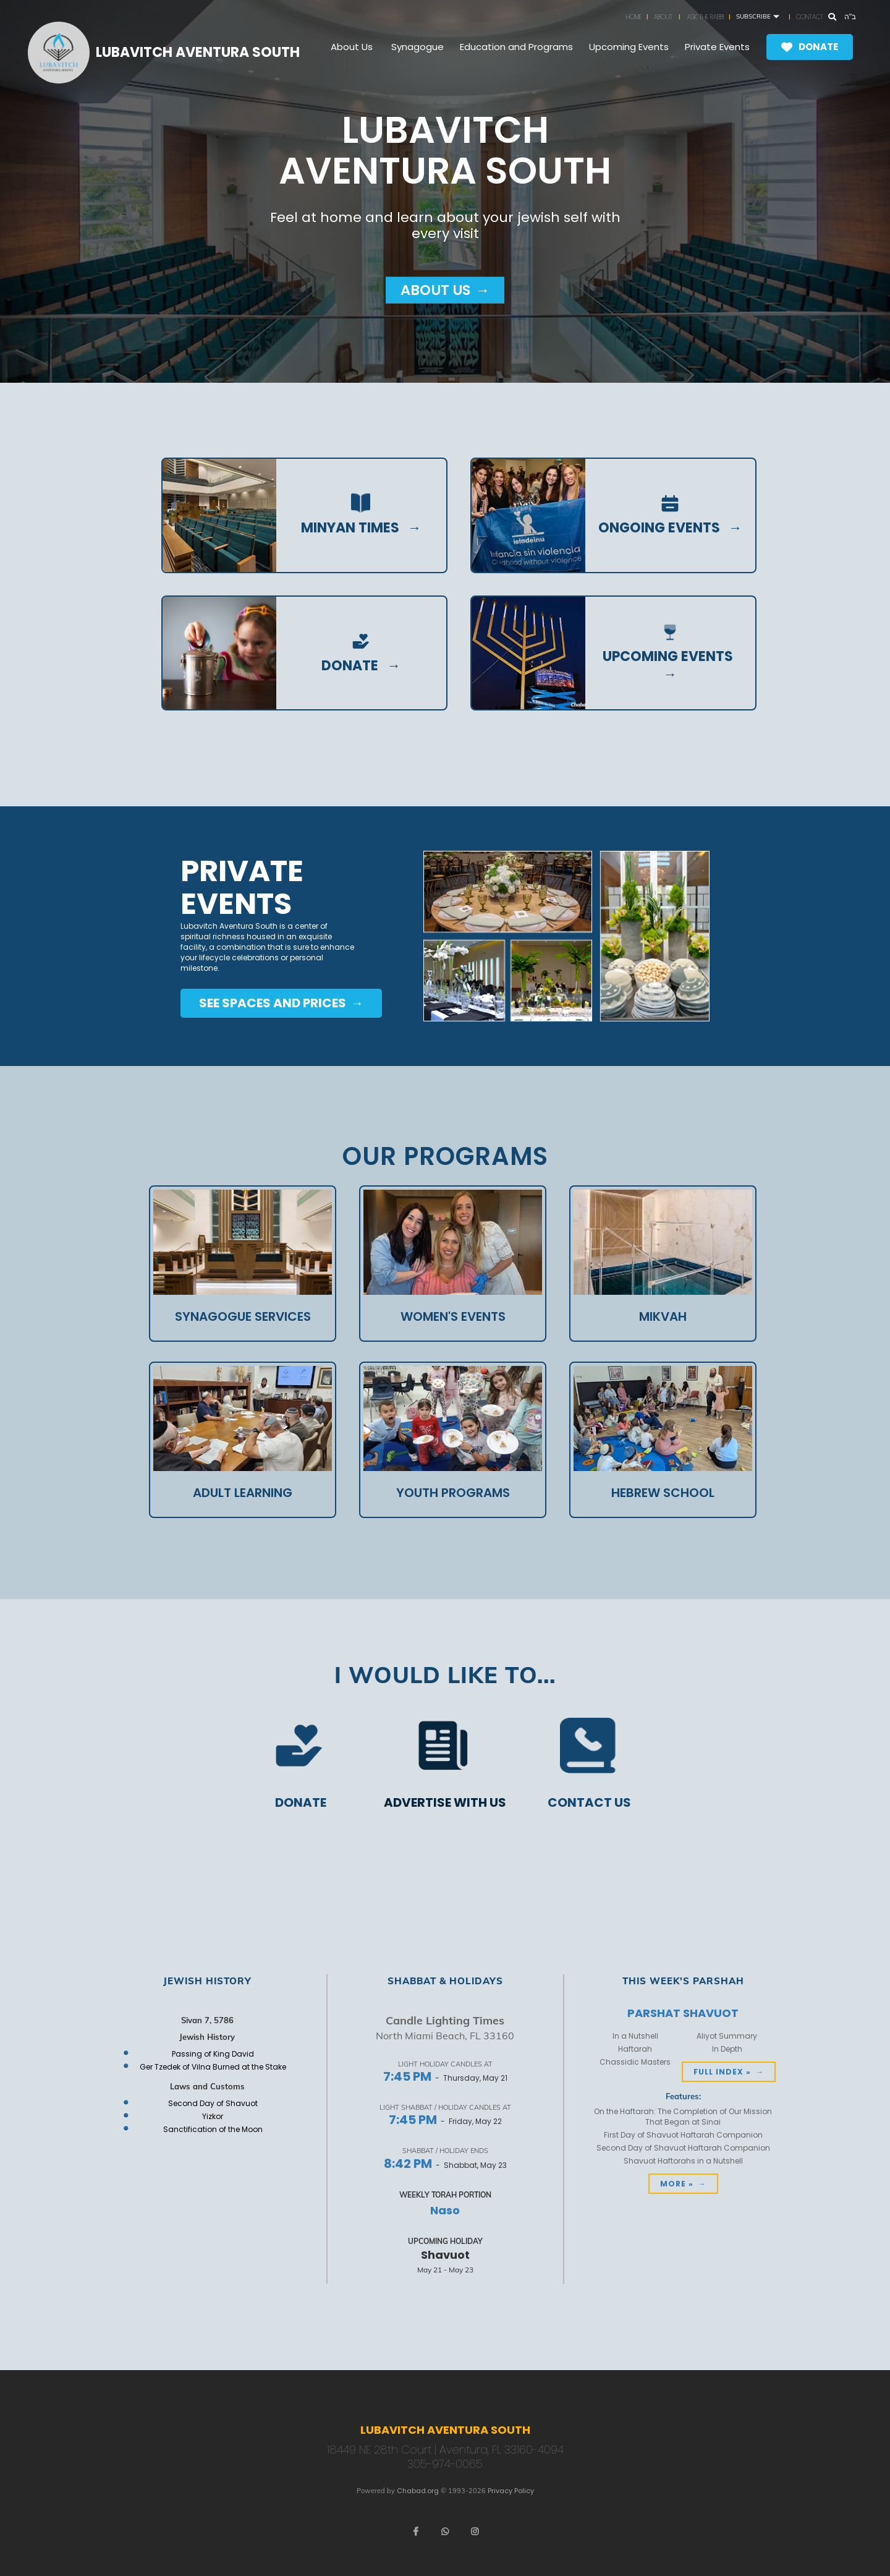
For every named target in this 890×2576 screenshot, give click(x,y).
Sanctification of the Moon (213, 2129)
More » (676, 2183)
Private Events (717, 46)
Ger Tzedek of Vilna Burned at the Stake (213, 2067)
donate (349, 665)
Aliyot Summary (727, 2036)
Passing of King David (213, 2054)
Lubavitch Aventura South (198, 53)
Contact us (589, 1802)
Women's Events (453, 1316)
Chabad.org (418, 2491)
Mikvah (663, 1316)
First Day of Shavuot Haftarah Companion (683, 2135)
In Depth (727, 2049)
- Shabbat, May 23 (445, 2165)
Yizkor (212, 2116)
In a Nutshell (635, 2036)
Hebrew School (662, 1493)
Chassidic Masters (635, 2062)
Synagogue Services (243, 1316)
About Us (352, 46)
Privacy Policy (511, 2491)
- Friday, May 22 (445, 2121)
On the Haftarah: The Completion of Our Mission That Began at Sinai (683, 2116)
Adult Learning (242, 1493)
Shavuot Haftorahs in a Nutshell (683, 2161)
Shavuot (445, 2255)
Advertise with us (445, 1802)
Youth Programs (453, 1493)
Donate (818, 46)
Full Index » (722, 2071)
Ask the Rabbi (705, 17)
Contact (809, 17)
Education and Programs (516, 46)
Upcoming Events (629, 46)
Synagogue (417, 46)
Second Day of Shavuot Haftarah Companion (683, 2148)
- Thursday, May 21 (445, 2078)
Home (634, 17)
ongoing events (659, 527)
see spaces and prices (274, 1003)
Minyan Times (350, 527)
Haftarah (635, 2049)
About (663, 17)
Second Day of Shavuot (213, 2103)
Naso (445, 2210)
